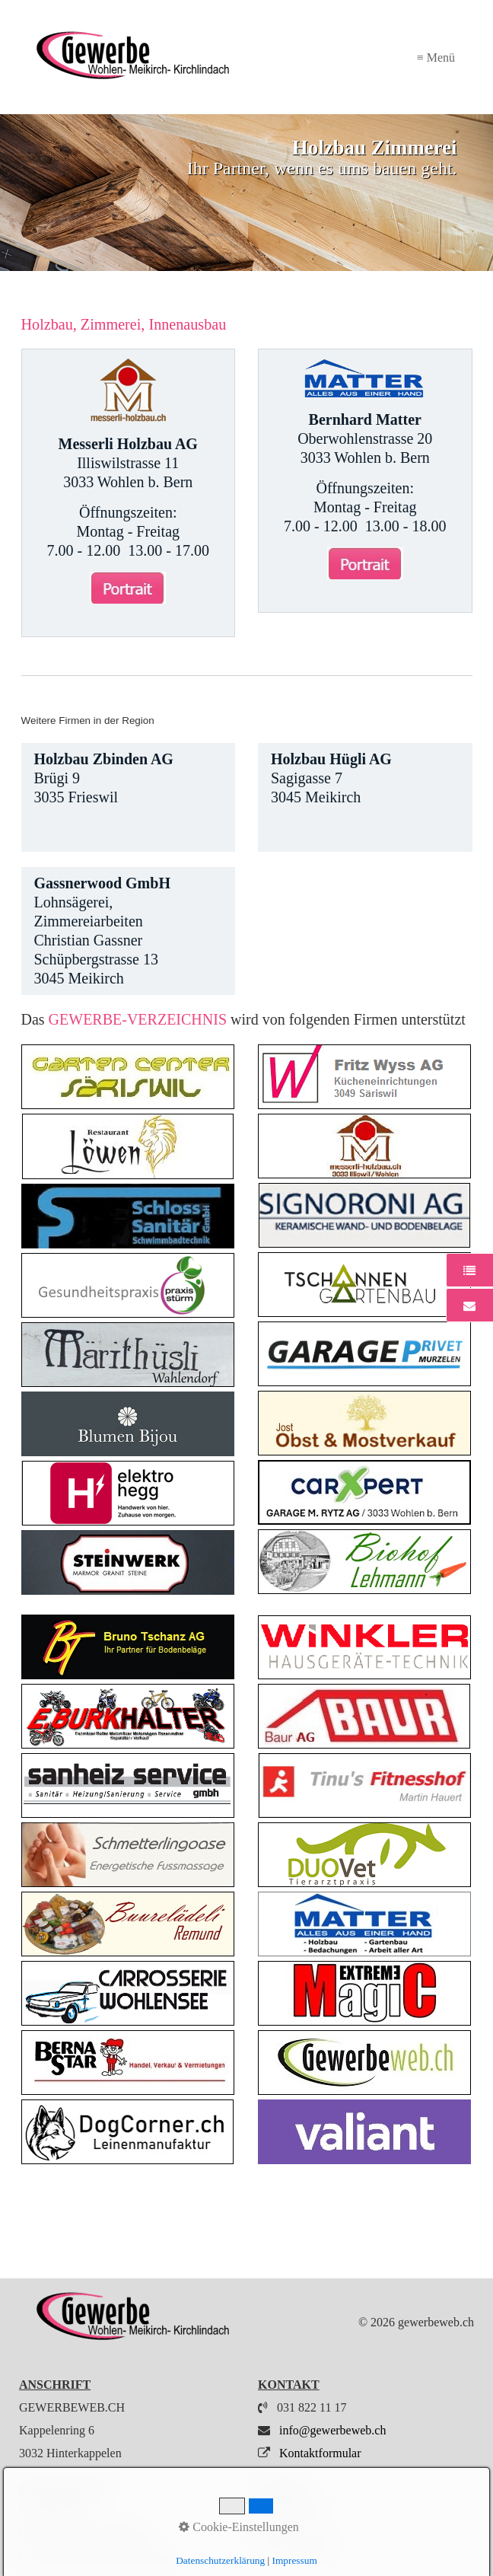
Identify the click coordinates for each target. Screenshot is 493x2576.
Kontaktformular (318, 2453)
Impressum (64, 2510)
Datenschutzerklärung (90, 2533)
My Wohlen (295, 2545)
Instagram (290, 2510)
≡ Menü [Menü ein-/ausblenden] (436, 57)
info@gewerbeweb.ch (332, 2430)
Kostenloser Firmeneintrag (102, 2556)
